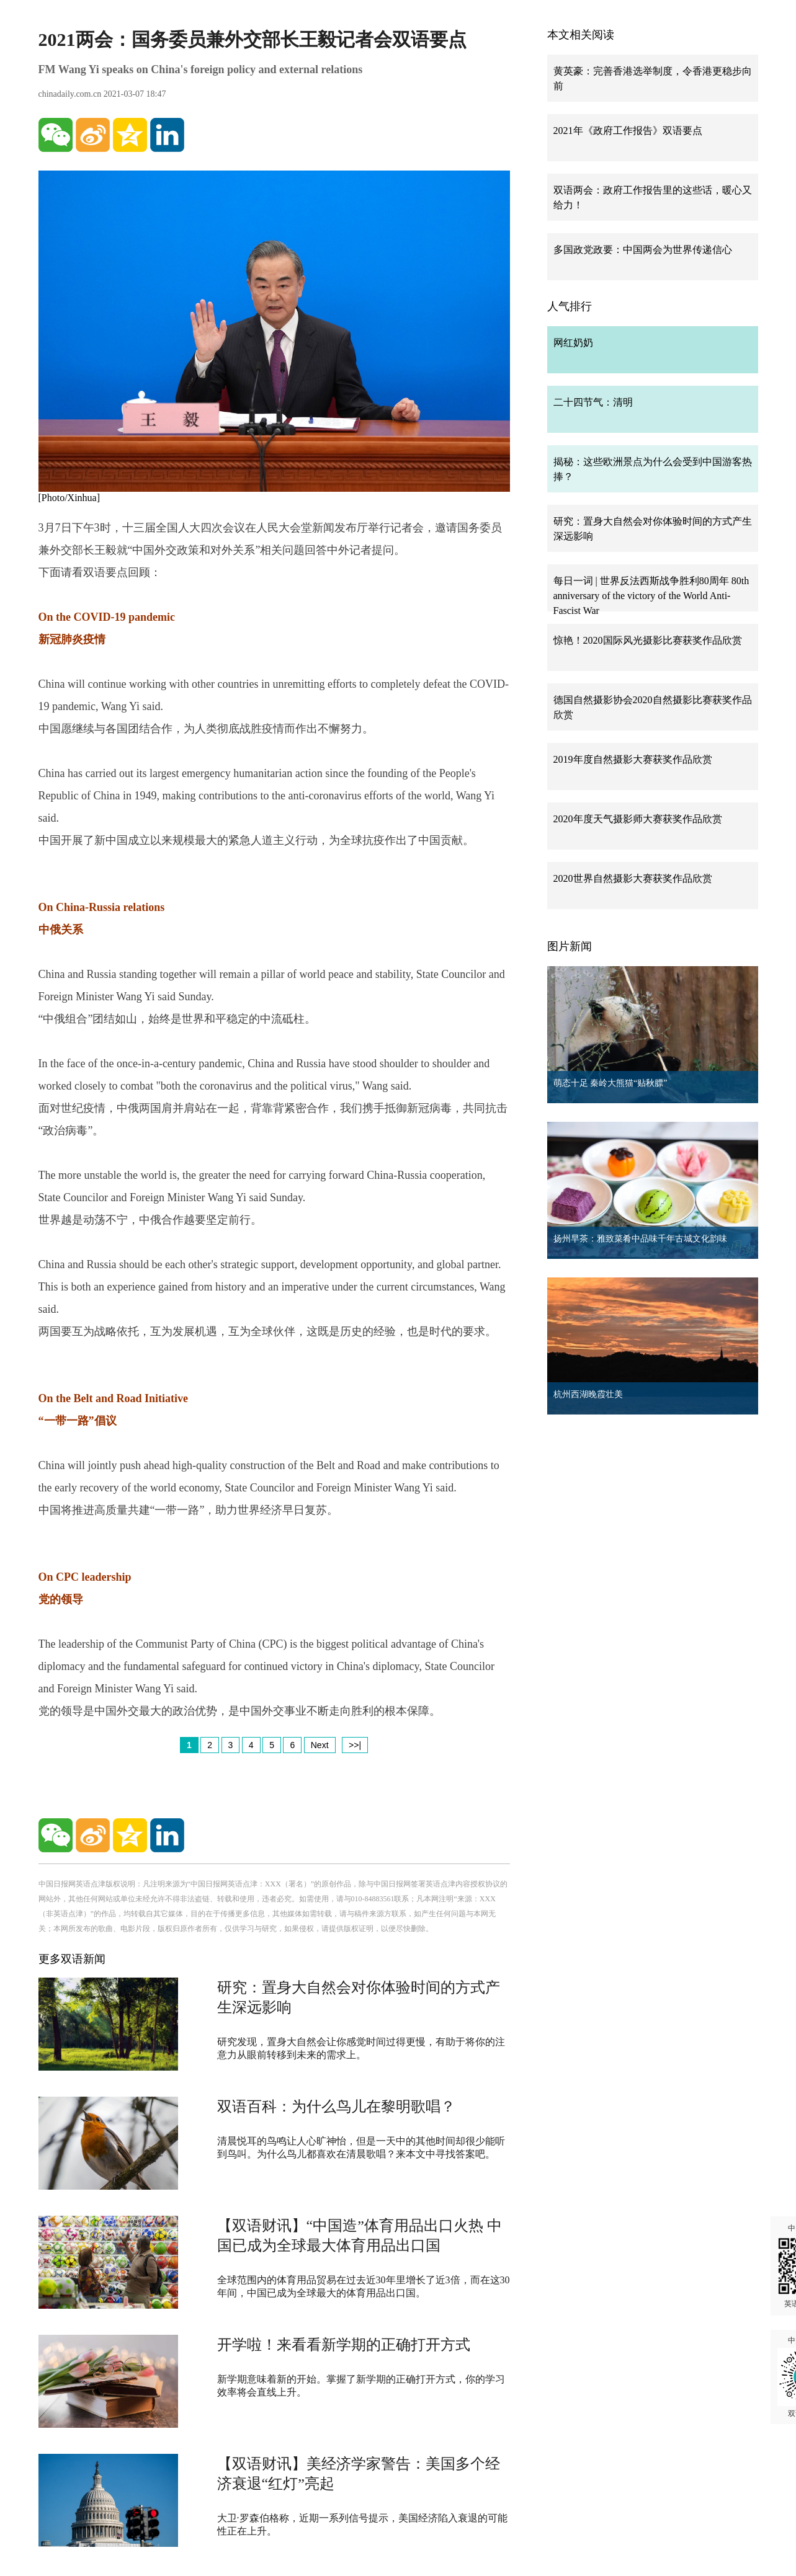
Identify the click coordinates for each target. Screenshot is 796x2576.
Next (320, 1745)
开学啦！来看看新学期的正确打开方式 (343, 2345)
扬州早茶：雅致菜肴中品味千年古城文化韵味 (640, 1238)
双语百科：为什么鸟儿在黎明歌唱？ (336, 2107)
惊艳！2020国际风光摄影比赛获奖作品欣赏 (647, 640)
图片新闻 (569, 946)
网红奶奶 (573, 342)
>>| (355, 1745)
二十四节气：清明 (593, 402)
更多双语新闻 (71, 1959)
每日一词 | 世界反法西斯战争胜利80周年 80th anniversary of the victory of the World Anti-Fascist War (651, 595)
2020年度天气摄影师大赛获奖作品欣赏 (637, 819)
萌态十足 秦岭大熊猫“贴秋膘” (610, 1083)
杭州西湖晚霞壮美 (588, 1394)
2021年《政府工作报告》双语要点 (627, 130)
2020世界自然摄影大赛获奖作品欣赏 (632, 878)
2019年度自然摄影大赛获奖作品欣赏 (632, 759)
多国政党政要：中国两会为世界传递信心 (642, 249)
